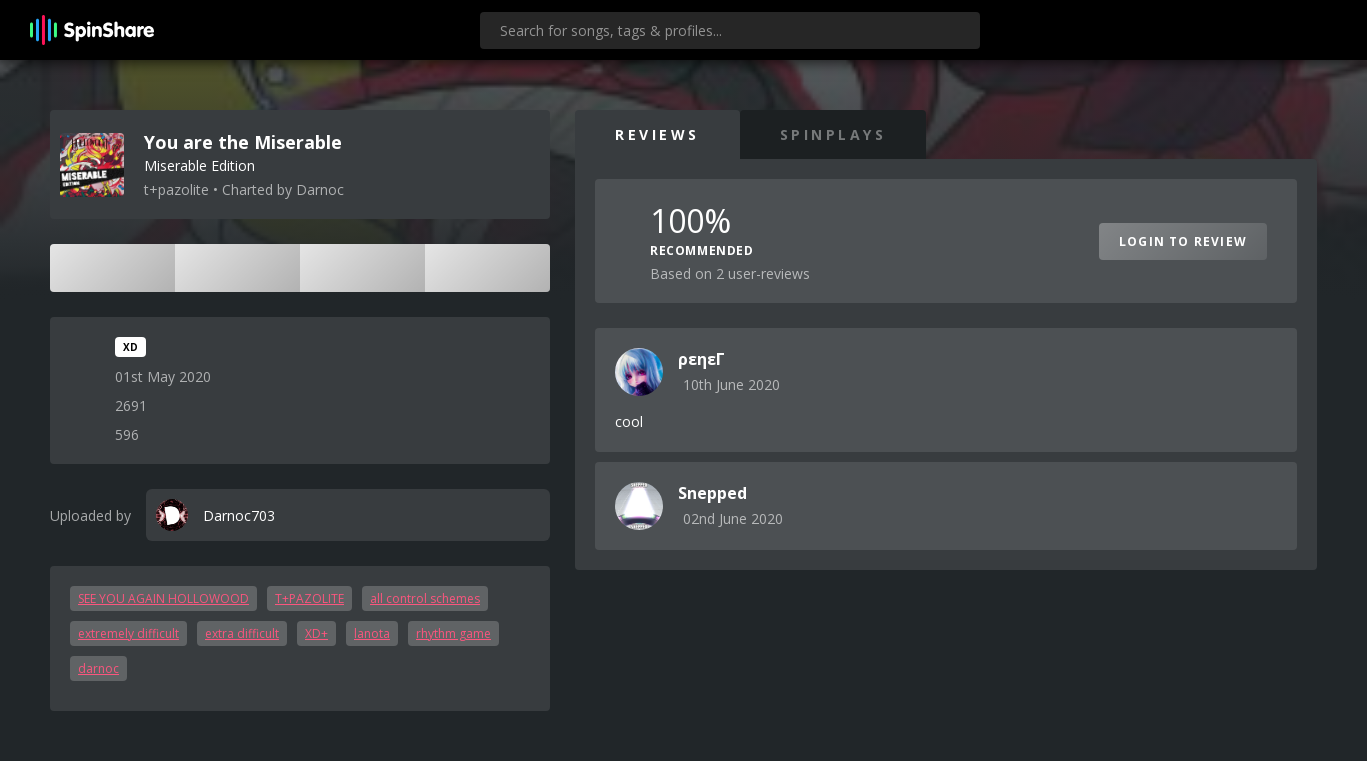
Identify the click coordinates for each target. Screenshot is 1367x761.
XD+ (316, 633)
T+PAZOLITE (309, 598)
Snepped (712, 493)
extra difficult (242, 633)
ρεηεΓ (701, 359)
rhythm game (453, 633)
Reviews (657, 134)
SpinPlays (833, 134)
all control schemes (425, 598)
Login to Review (1183, 241)
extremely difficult (128, 633)
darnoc (98, 668)
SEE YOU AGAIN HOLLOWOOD (163, 598)
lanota (372, 633)
